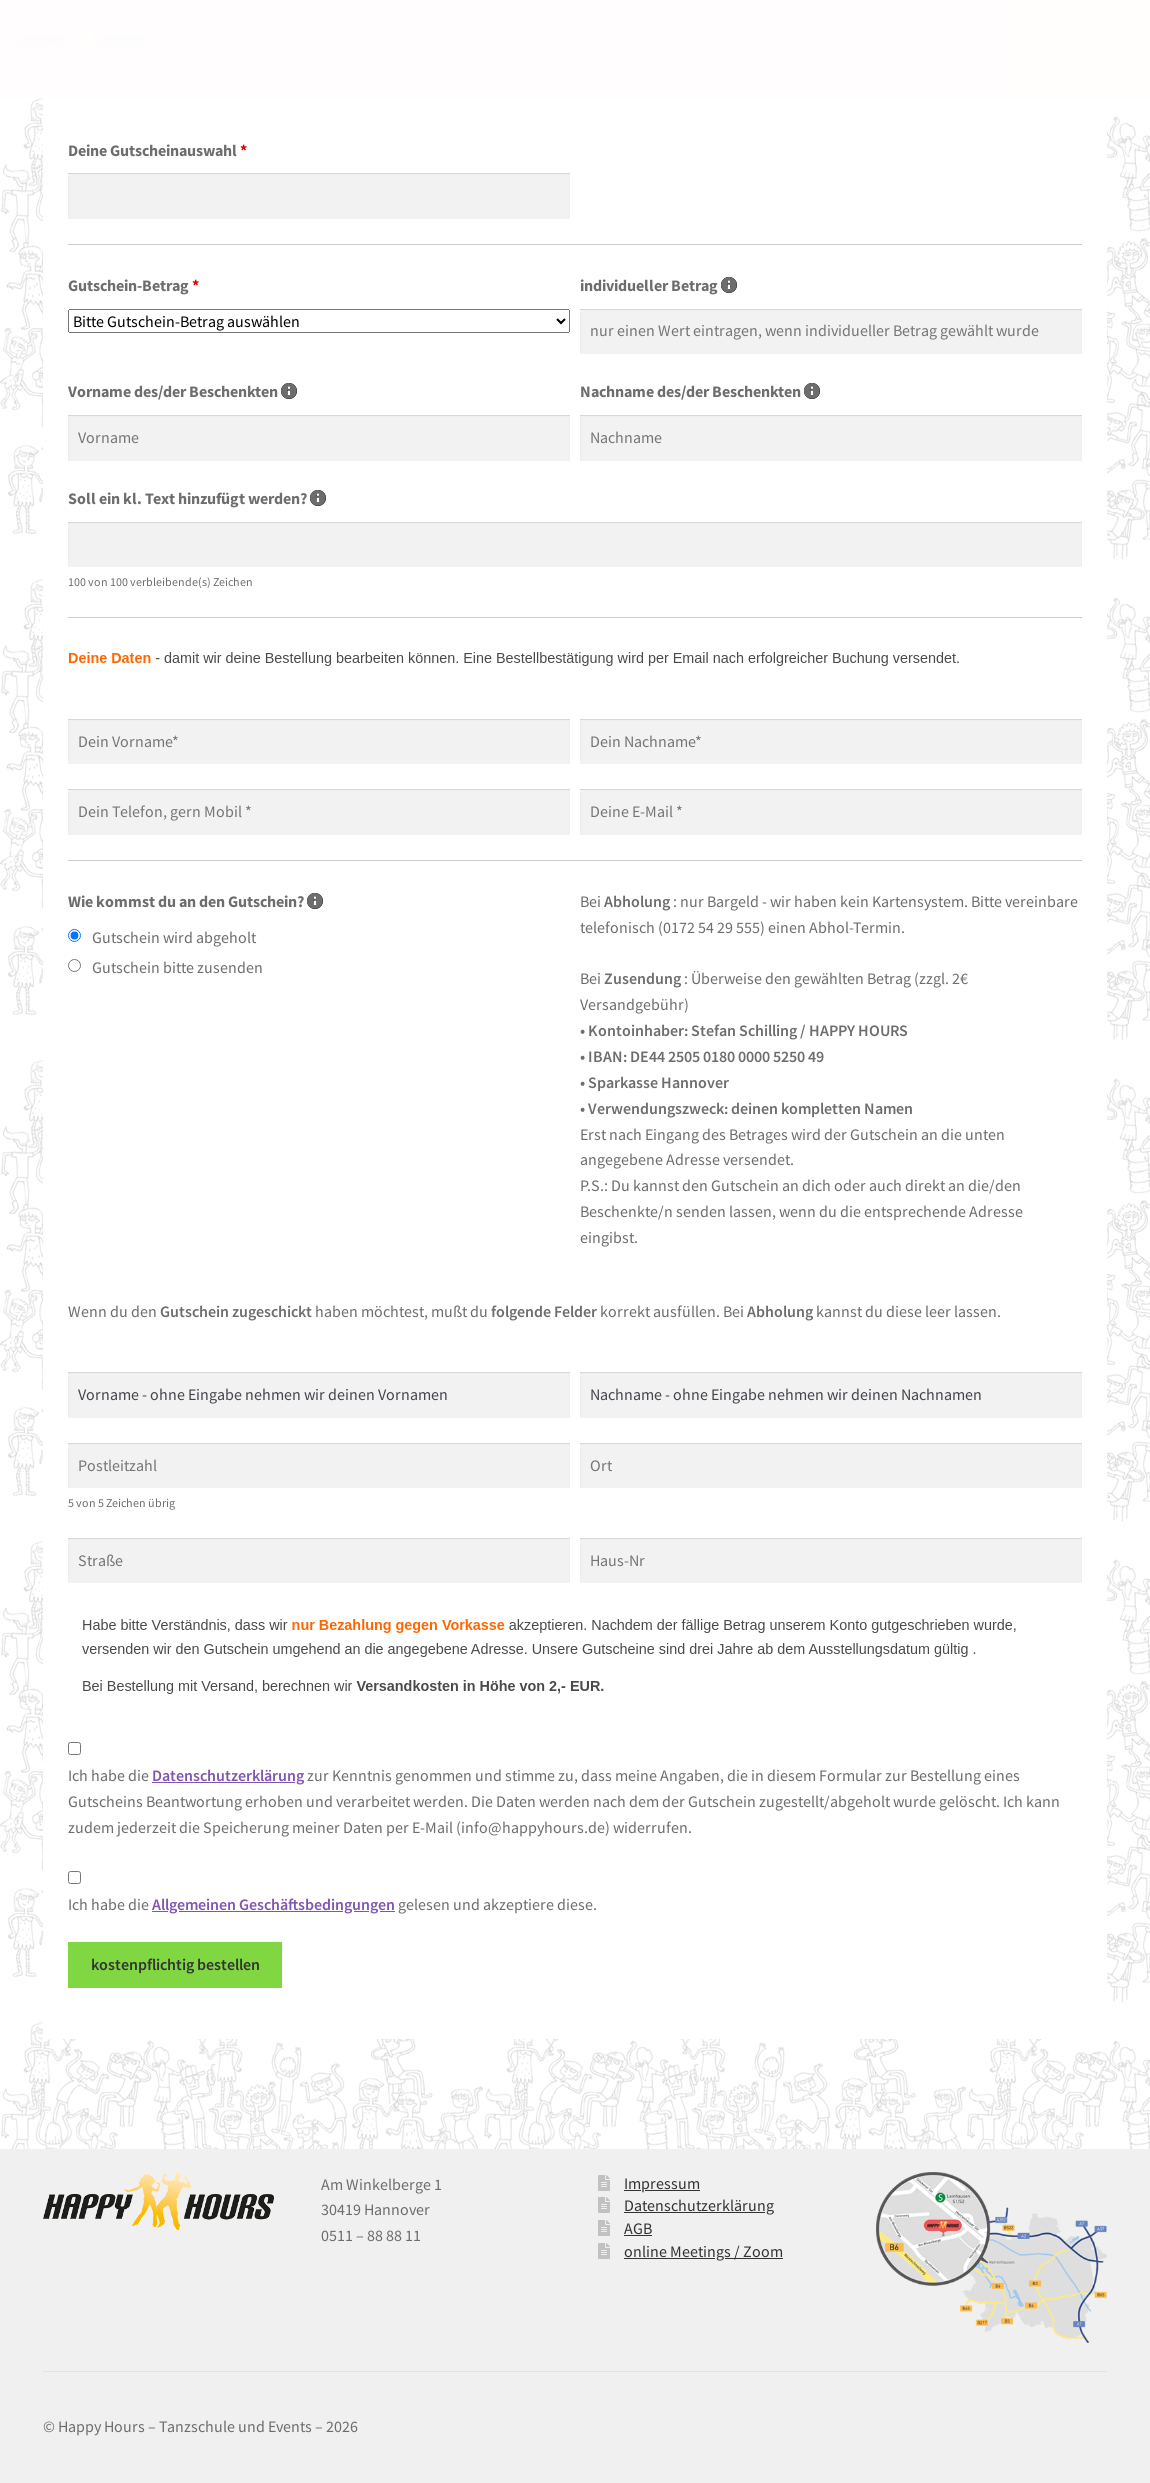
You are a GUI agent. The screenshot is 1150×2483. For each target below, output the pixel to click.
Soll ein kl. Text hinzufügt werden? (197, 498)
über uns (350, 38)
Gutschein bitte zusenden (177, 967)
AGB (638, 2228)
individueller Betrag (658, 285)
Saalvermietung (632, 38)
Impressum (662, 2183)
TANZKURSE (429, 38)
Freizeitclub (797, 38)
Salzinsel (720, 38)
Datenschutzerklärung (699, 2205)
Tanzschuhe (536, 38)
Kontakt (873, 38)
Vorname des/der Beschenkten (182, 391)
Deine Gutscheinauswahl (157, 150)
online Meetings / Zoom (703, 2251)
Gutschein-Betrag (133, 285)
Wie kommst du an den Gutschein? (195, 901)
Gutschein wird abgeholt (174, 937)
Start (290, 38)
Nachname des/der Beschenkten (700, 391)
